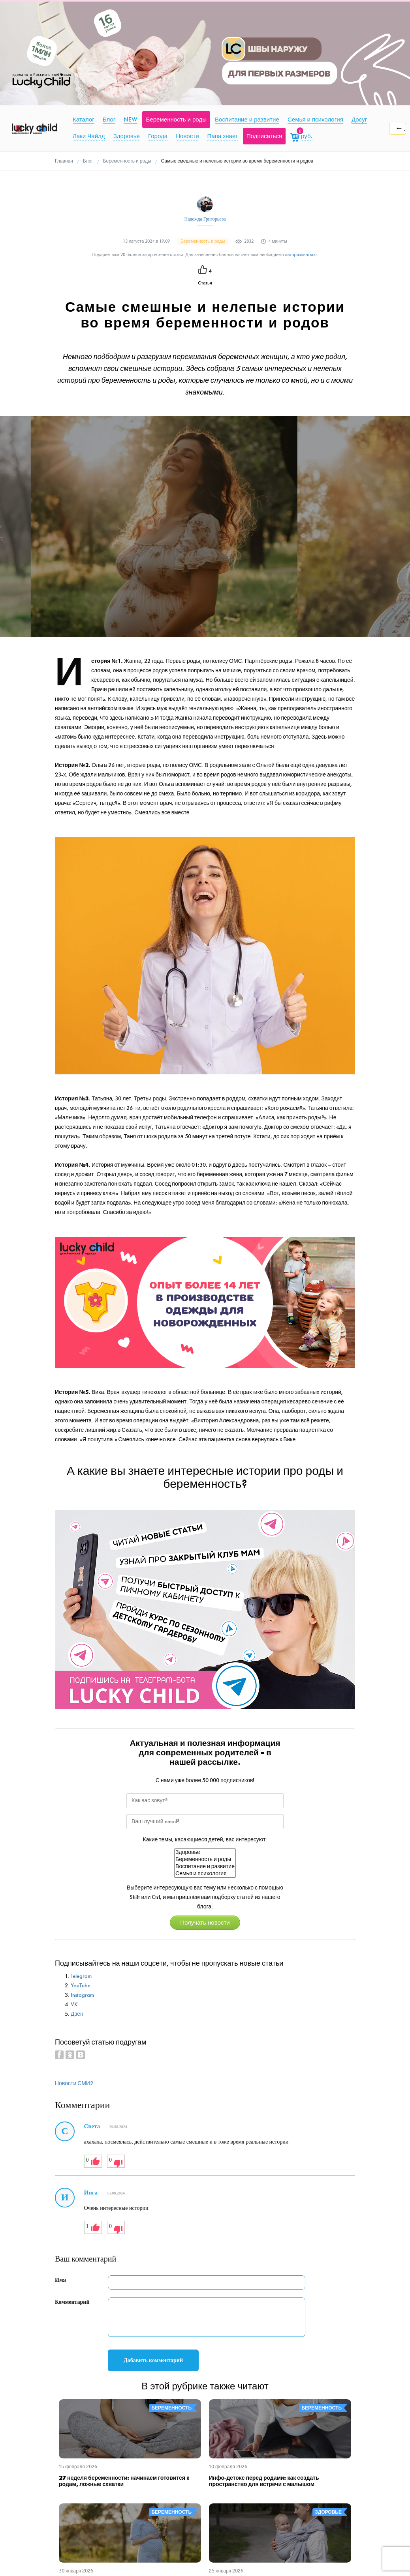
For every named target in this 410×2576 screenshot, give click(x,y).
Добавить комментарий (153, 2360)
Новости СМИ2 (74, 2083)
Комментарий (72, 2302)
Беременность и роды (205, 1859)
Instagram (82, 1995)
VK (74, 2004)
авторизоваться (301, 254)
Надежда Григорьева (205, 219)
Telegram (81, 1976)
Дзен (77, 2014)
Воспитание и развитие (205, 1866)
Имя (60, 2280)
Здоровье (205, 1852)
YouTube (80, 1985)
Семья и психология (205, 1873)
